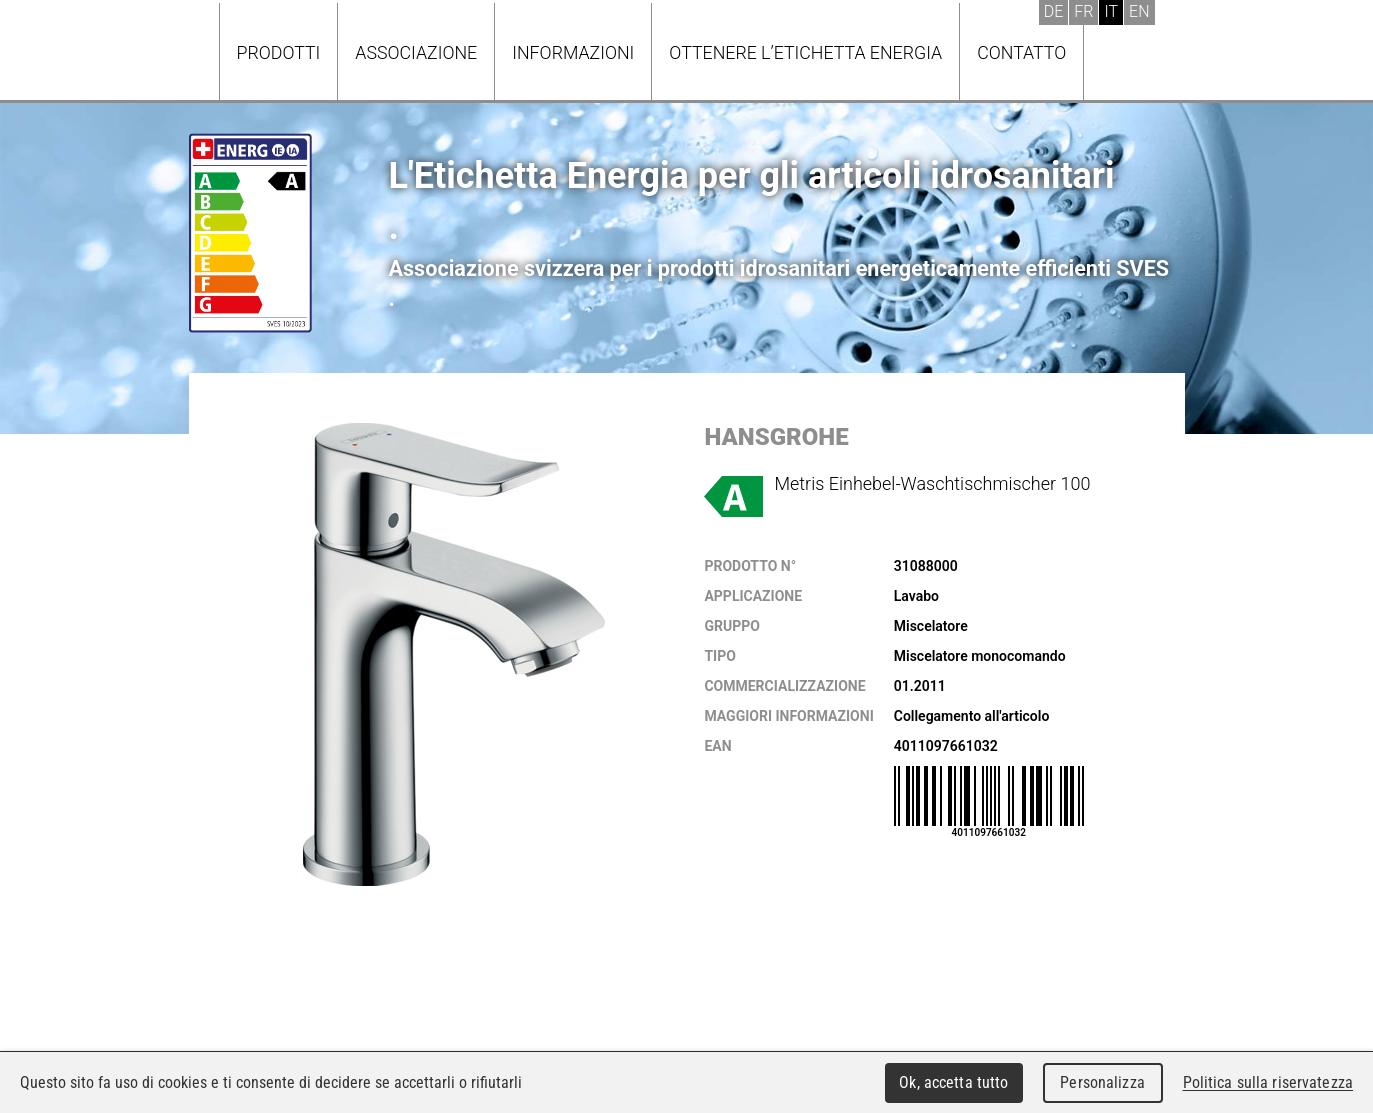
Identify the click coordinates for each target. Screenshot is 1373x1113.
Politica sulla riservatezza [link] (1268, 1082)
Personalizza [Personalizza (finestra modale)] (1102, 1082)
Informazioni (573, 52)
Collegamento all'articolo (972, 716)
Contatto (1021, 52)
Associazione (416, 52)
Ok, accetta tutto (953, 1082)
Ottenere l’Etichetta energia (805, 52)
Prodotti (279, 52)
